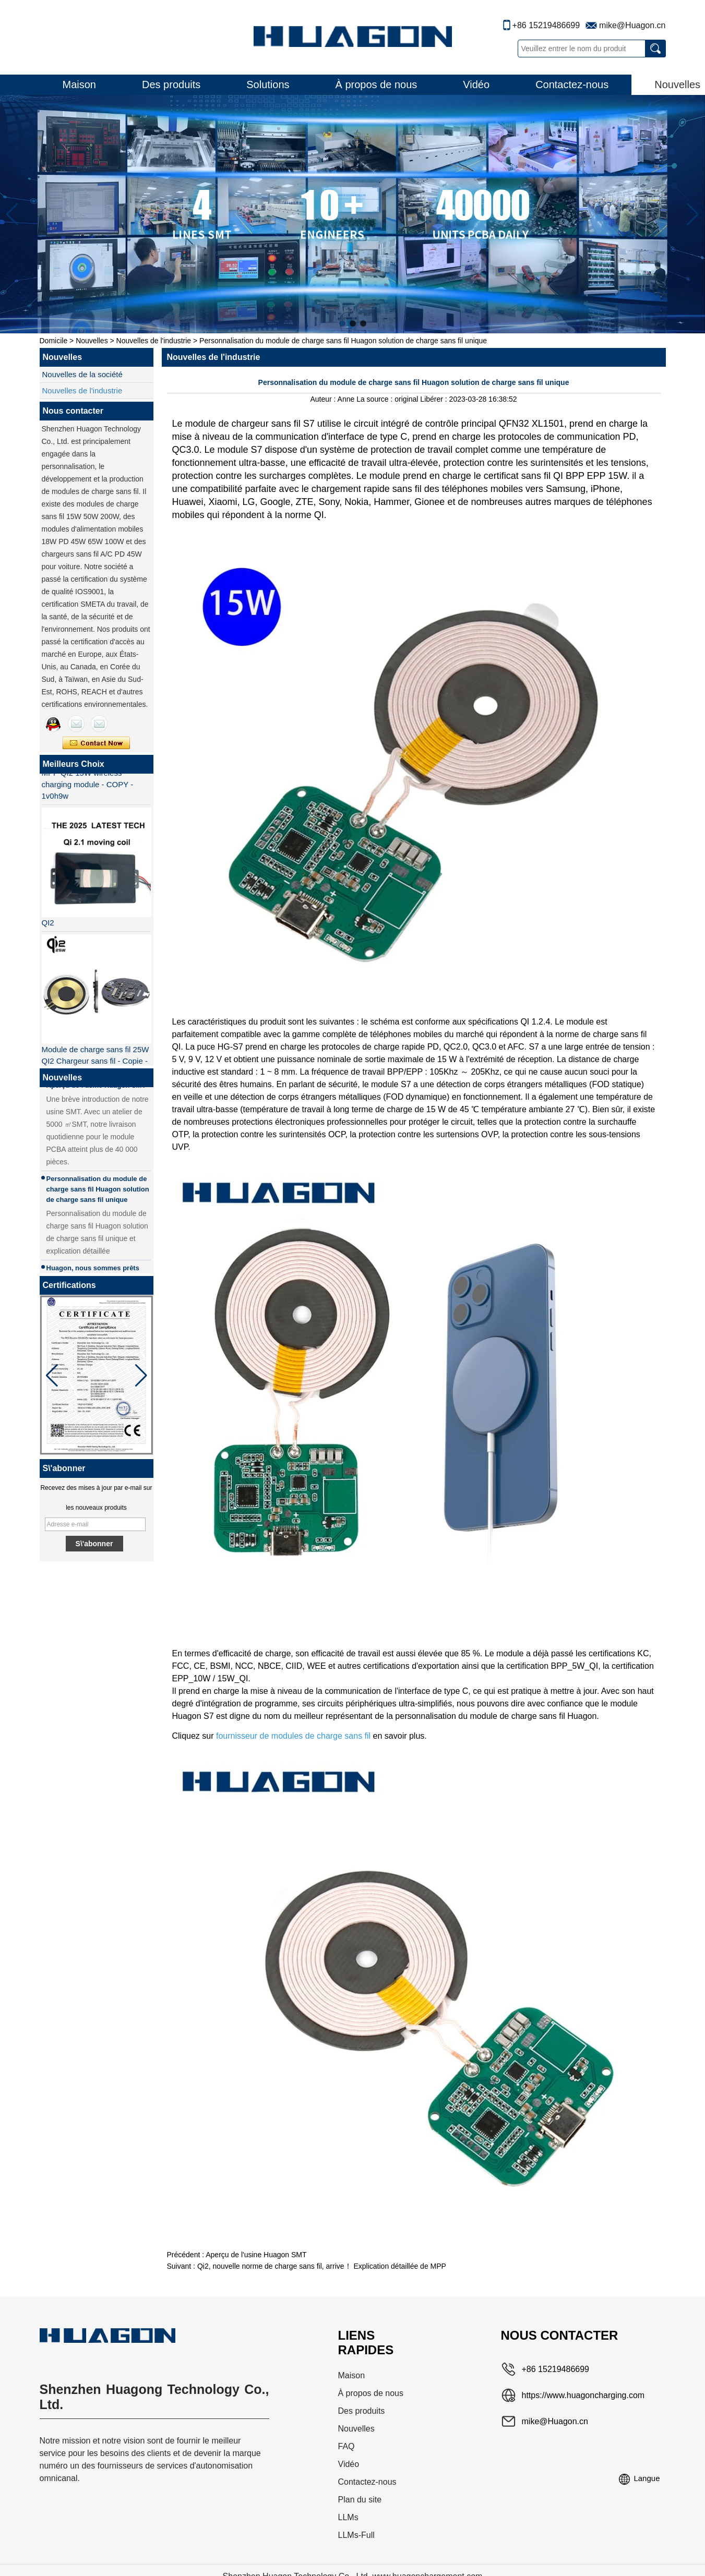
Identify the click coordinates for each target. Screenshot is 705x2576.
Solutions (267, 84)
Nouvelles (91, 340)
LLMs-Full (356, 2535)
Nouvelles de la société (82, 374)
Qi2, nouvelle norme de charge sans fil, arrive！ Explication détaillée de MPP (321, 2266)
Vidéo (476, 84)
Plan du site (360, 2499)
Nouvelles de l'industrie (154, 340)
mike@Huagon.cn (632, 25)
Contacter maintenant (96, 743)
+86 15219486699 (546, 25)
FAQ (346, 2446)
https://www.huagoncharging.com (583, 2395)
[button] (342, 323)
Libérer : (434, 399)
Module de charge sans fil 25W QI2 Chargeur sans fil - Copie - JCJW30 (95, 1063)
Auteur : (323, 399)
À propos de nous (376, 84)
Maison (79, 84)
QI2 (48, 925)
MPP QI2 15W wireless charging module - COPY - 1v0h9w (88, 787)
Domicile (54, 340)
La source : (375, 399)
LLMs (348, 2517)
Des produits (171, 84)
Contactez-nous (571, 84)
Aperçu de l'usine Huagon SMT (256, 2254)
